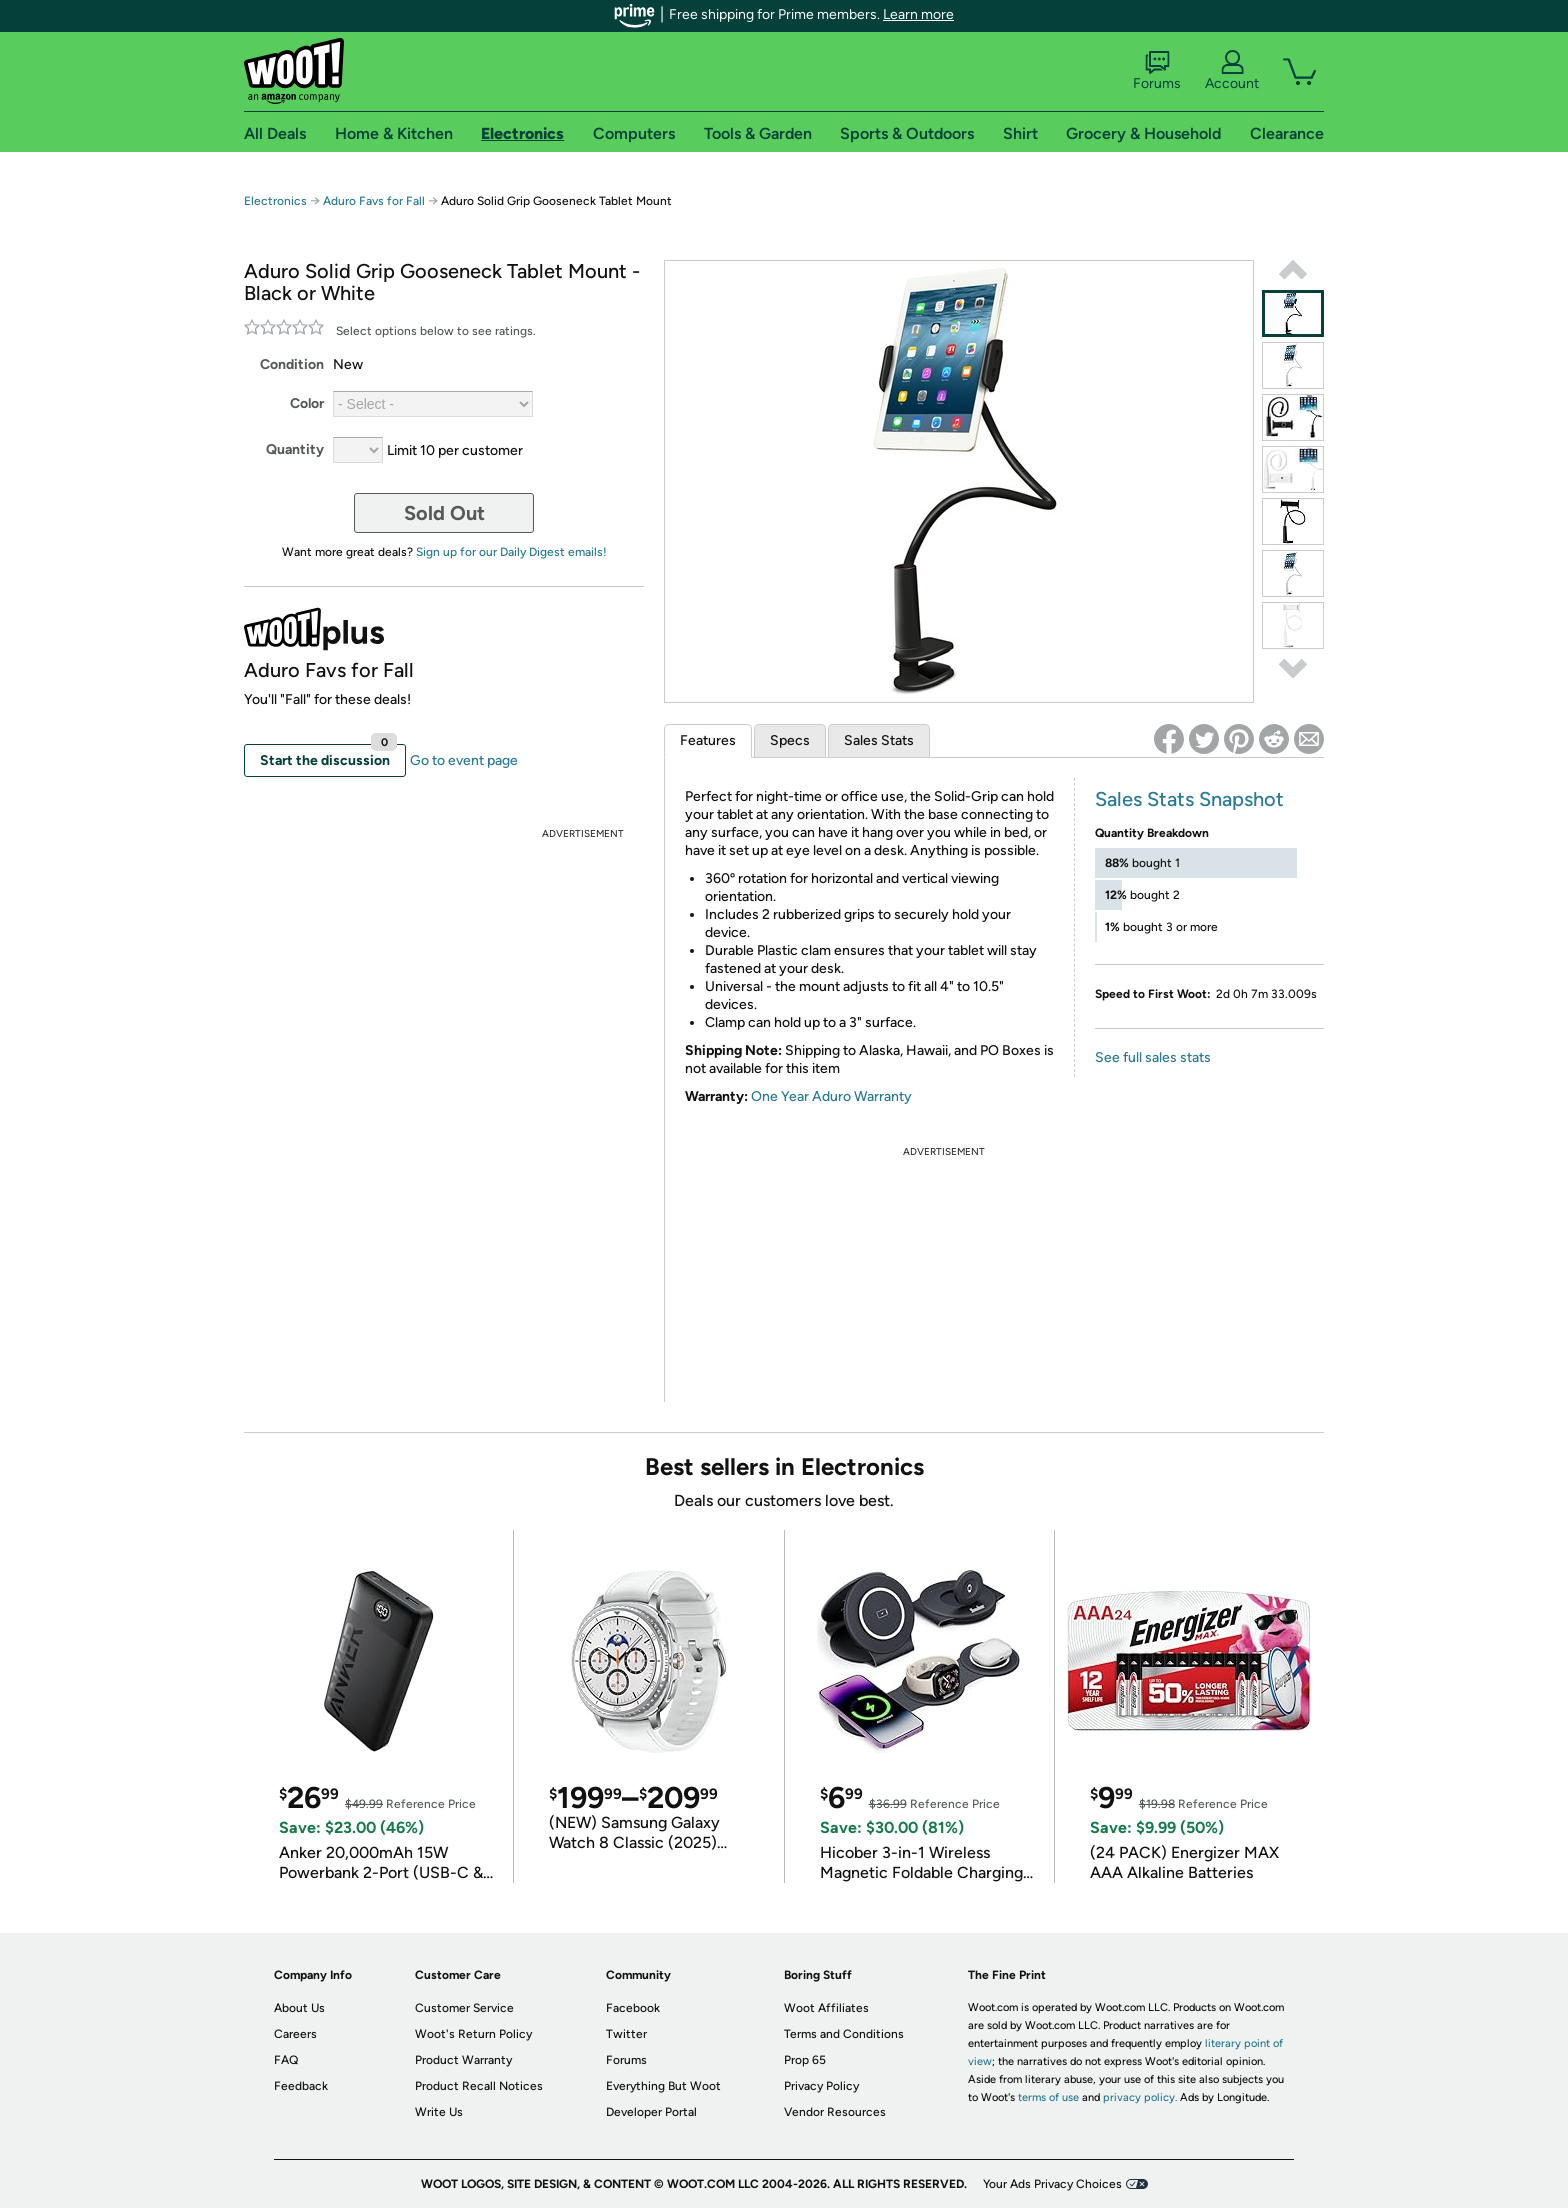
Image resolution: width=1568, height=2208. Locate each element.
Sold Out (444, 513)
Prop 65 (805, 2060)
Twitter (626, 2034)
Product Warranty (463, 2060)
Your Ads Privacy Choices (1052, 2184)
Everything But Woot (663, 2086)
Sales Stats (879, 740)
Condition (292, 364)
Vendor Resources (835, 2112)
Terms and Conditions (844, 2034)
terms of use (1048, 2097)
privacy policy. (1140, 2097)
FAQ (286, 2060)
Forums (1157, 71)
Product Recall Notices (479, 2086)
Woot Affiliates (826, 2008)
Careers (295, 2034)
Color (307, 403)
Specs (790, 740)
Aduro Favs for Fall (374, 201)
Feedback (301, 2086)
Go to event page (464, 760)
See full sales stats (1153, 1057)
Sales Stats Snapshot (1189, 799)
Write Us (439, 2112)
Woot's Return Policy (473, 2034)
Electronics (275, 201)
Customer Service (464, 2008)
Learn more (918, 14)
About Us (299, 2008)
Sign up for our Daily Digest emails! (511, 552)
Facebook (633, 2008)
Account (1232, 71)
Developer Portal (651, 2112)
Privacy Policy (821, 2086)
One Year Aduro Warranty (831, 1096)
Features (708, 740)
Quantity (295, 449)
